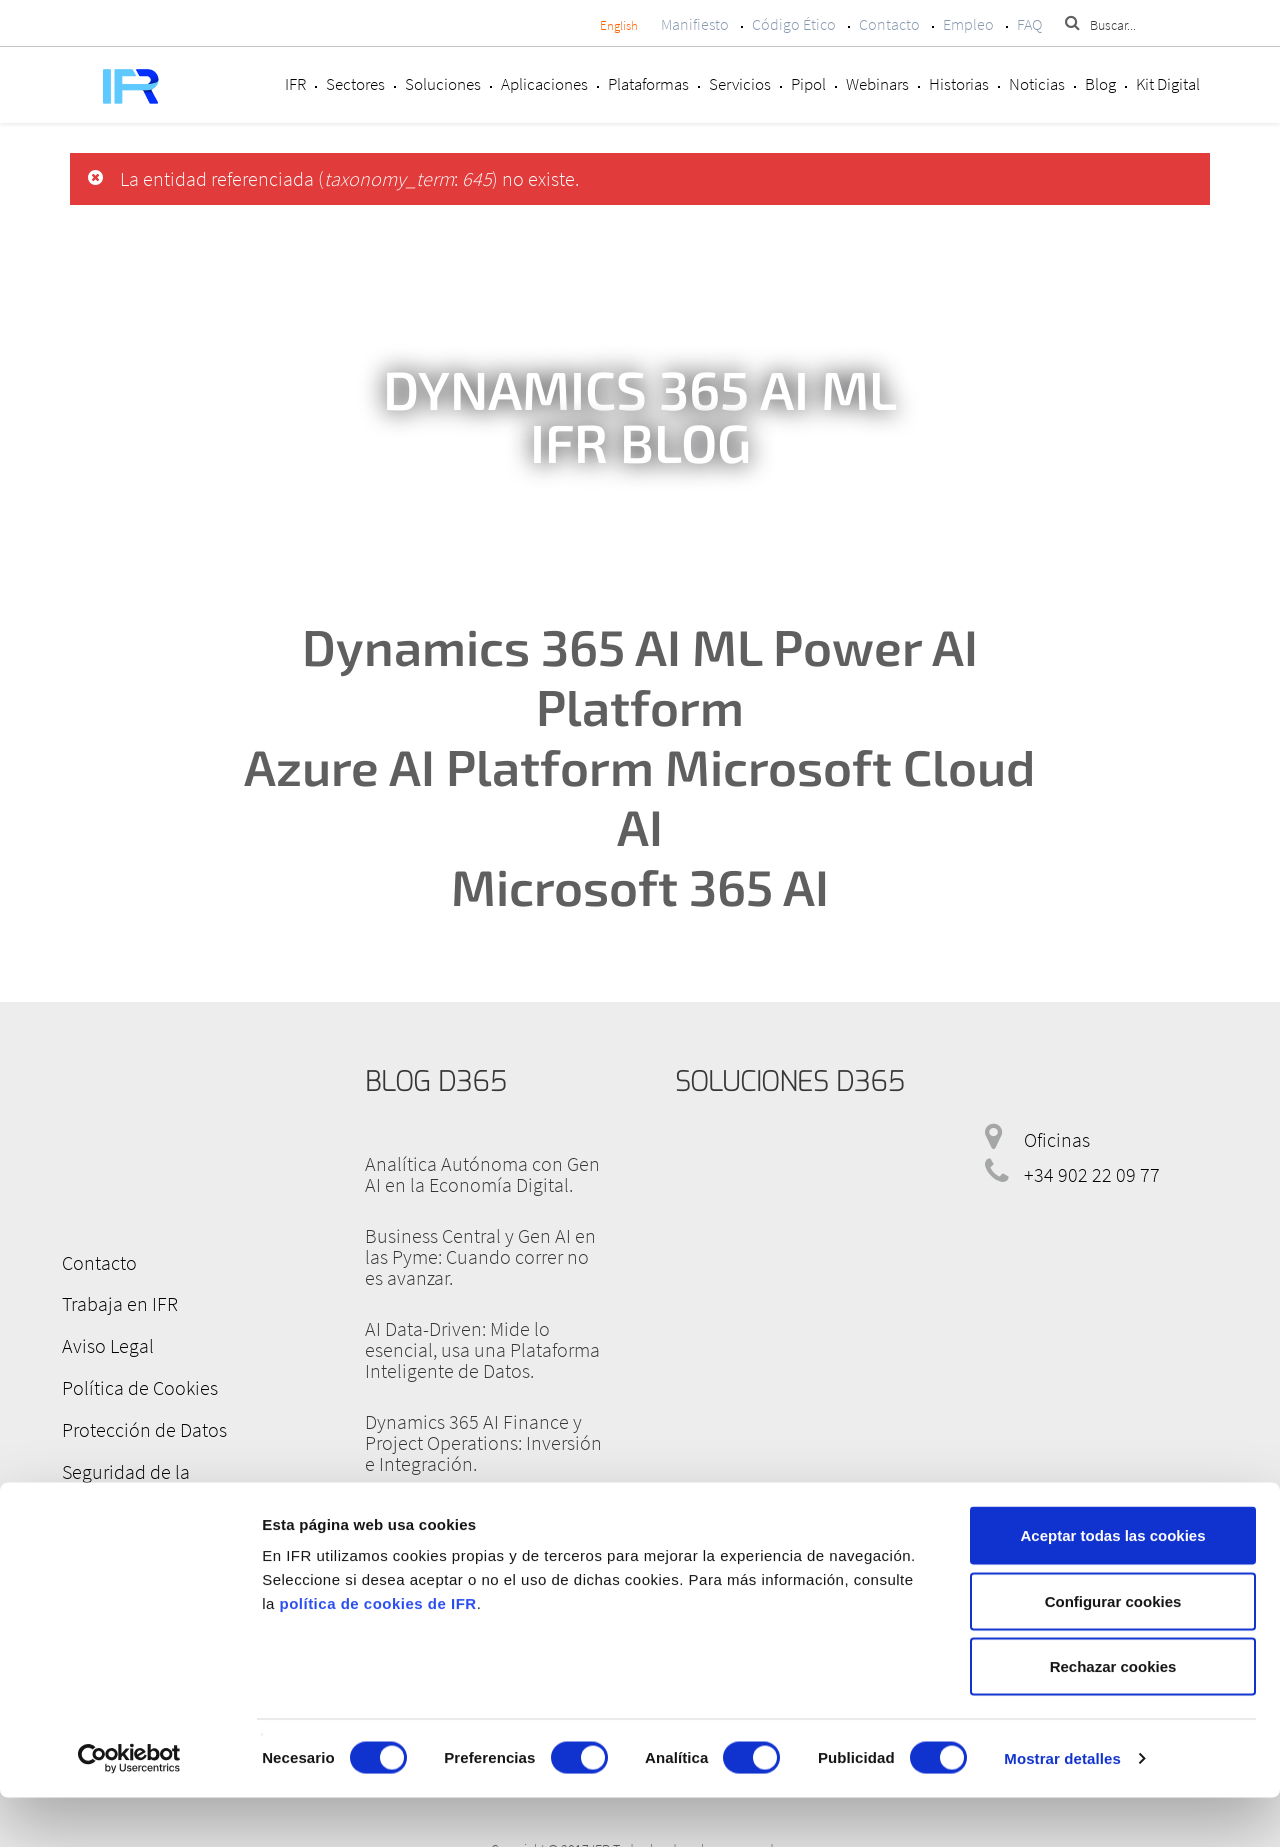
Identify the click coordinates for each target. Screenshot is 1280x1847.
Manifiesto (695, 24)
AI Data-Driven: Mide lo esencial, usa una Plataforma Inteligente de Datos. (482, 1349)
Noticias (1037, 84)
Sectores (355, 84)
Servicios (740, 84)
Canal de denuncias (136, 1501)
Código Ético (794, 24)
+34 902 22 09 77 (1092, 1174)
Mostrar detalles (1062, 1807)
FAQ (1029, 24)
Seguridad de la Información (171, 1461)
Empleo (968, 24)
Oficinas (1057, 1139)
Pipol (808, 84)
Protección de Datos (137, 1421)
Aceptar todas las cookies (1112, 1584)
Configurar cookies (1113, 1650)
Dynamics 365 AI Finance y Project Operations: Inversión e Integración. (483, 1442)
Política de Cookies (133, 1381)
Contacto (889, 24)
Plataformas (648, 84)
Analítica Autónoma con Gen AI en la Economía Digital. (482, 1174)
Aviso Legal (101, 1341)
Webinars (877, 84)
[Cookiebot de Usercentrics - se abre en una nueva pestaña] (129, 1808)
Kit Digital (1168, 84)
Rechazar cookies (1113, 1715)
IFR (295, 84)
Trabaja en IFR (113, 1301)
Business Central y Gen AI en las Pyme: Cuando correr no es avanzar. (480, 1256)
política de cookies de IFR (377, 1652)
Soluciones (443, 84)
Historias (959, 84)
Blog (1100, 84)
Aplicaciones (544, 84)
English (619, 25)
